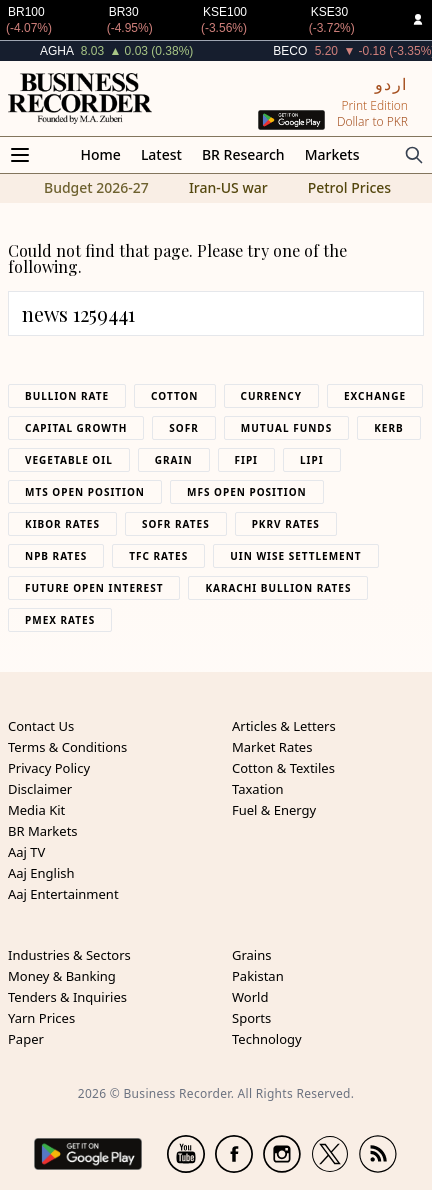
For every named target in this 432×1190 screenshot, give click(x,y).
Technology (267, 1039)
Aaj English (41, 873)
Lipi (312, 460)
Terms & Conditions (67, 747)
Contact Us (41, 726)
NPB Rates (56, 556)
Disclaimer (40, 789)
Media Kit (36, 810)
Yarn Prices (41, 1018)
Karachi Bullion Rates (278, 588)
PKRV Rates (286, 524)
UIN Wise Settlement (295, 556)
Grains (251, 955)
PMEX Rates (60, 620)
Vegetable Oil (69, 460)
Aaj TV (26, 852)
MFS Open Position (247, 492)
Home (101, 154)
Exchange (375, 396)
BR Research (243, 154)
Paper (26, 1039)
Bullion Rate (67, 396)
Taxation (258, 789)
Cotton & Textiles (283, 768)
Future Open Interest (94, 588)
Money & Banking (62, 976)
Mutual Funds (286, 428)
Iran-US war (228, 187)
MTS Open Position (85, 492)
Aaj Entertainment (63, 894)
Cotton (174, 396)
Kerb (388, 428)
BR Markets (43, 831)
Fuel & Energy (274, 810)
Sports (251, 1018)
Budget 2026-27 (96, 187)
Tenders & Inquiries (67, 997)
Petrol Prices (350, 187)
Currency (272, 396)
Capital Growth (76, 428)
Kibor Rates (62, 524)
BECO (290, 51)
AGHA (56, 51)
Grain (174, 460)
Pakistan (258, 976)
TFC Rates (158, 556)
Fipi (246, 460)
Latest (161, 154)
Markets (332, 154)
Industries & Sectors (69, 955)
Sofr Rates (176, 524)
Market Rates (272, 747)
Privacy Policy (49, 768)
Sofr (183, 428)
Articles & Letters (284, 726)
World (250, 997)
